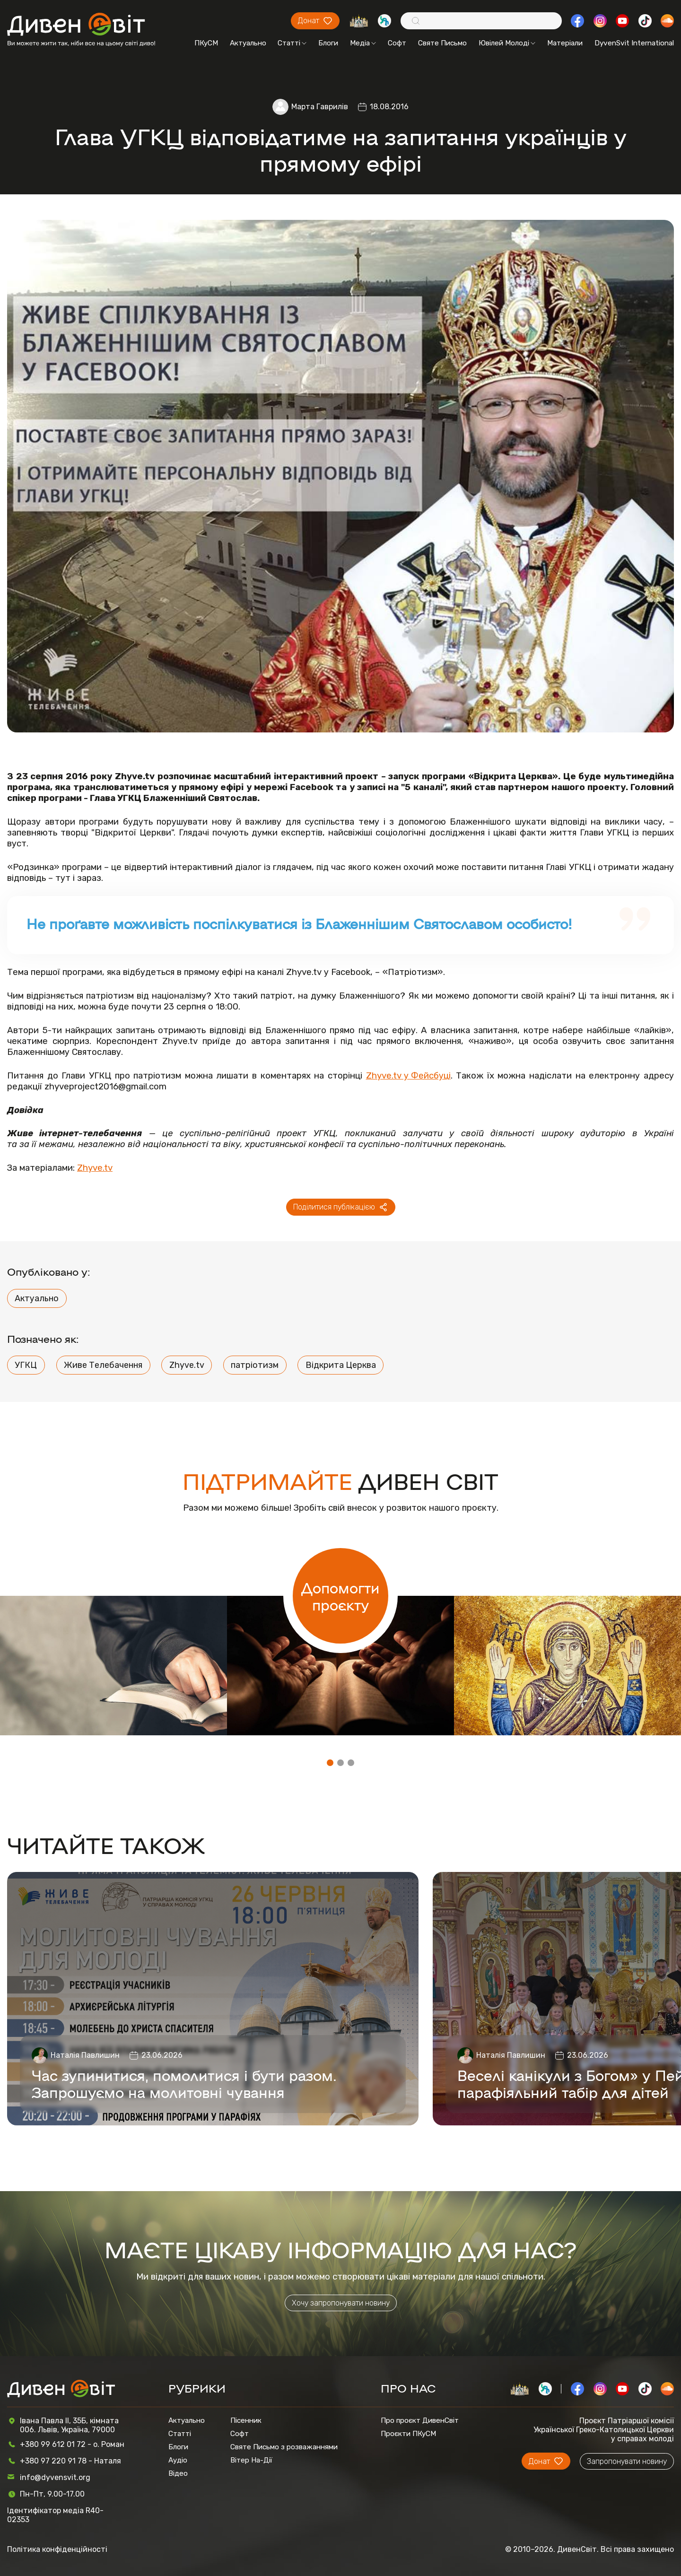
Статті (292, 43)
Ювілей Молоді (507, 43)
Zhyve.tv (95, 1167)
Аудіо (177, 2460)
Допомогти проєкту (340, 1596)
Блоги (328, 43)
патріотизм (255, 1365)
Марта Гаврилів (319, 106)
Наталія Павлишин (85, 2055)
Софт (397, 43)
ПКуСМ (206, 43)
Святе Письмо (442, 43)
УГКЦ (26, 1365)
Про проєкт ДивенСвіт (420, 2420)
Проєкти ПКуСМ (408, 2433)
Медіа (363, 43)
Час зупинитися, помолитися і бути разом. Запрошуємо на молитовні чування (184, 2083)
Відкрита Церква (341, 1365)
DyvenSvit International (634, 43)
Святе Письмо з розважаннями (284, 2447)
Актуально (248, 43)
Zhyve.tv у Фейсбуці (408, 1075)
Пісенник (246, 2420)
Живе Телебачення (103, 1365)
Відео (178, 2473)
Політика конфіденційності (57, 2549)
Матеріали (565, 43)
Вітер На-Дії (251, 2460)
